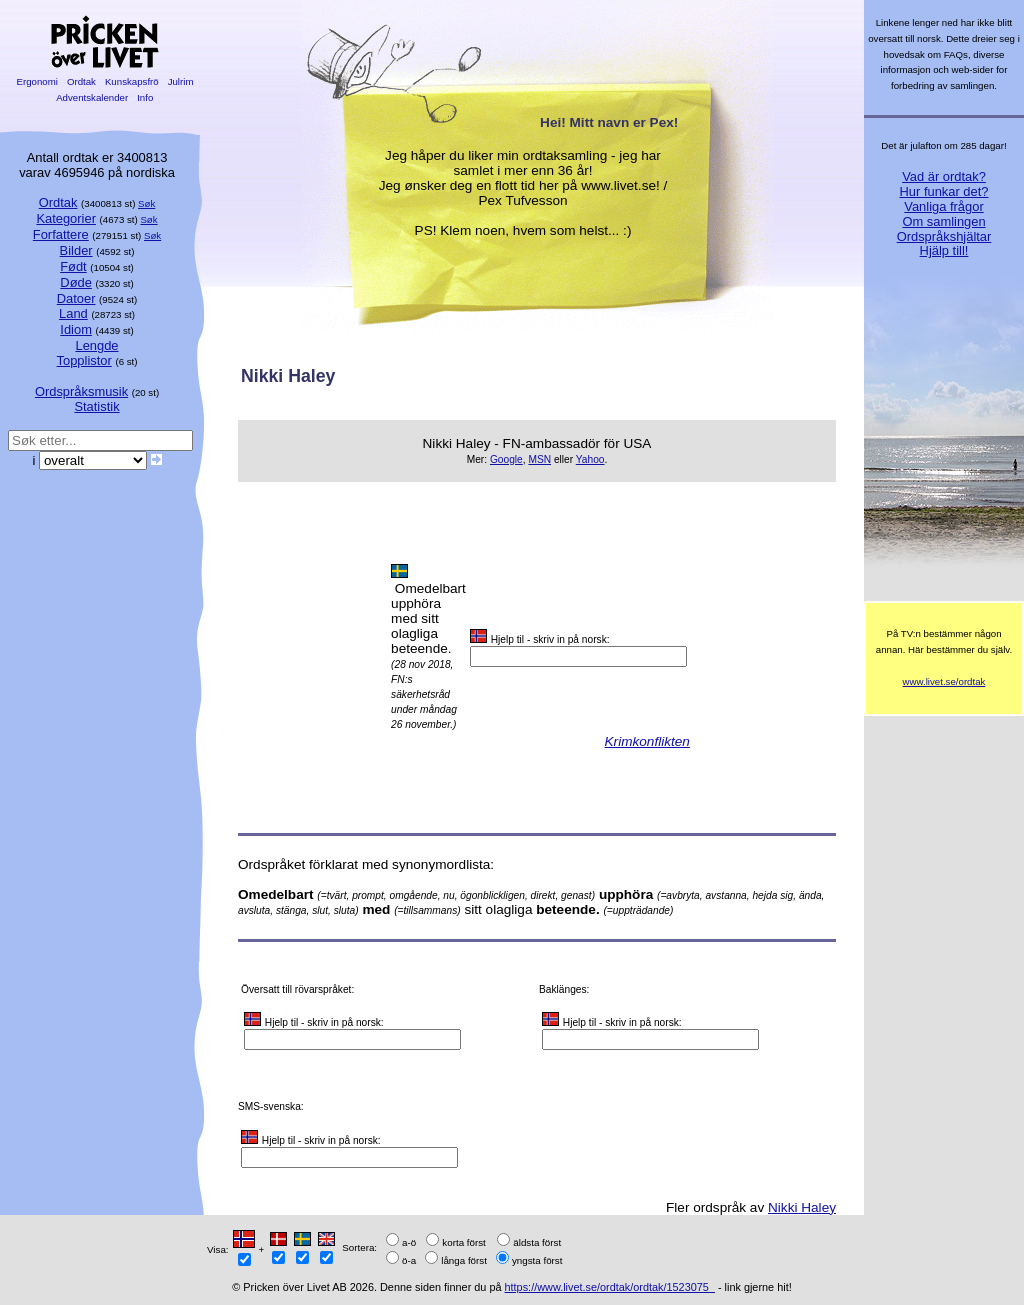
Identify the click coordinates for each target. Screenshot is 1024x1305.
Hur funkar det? (944, 191)
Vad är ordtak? (944, 176)
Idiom (76, 329)
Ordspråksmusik (81, 391)
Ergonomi (37, 81)
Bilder (76, 250)
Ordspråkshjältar (944, 236)
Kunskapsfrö (131, 81)
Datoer (76, 298)
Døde (76, 282)
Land (73, 313)
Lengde (96, 345)
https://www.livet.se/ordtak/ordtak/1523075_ (610, 1287)
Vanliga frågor (943, 206)
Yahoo (590, 459)
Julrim (180, 81)
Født (73, 266)
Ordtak (81, 81)
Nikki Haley (802, 1207)
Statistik (96, 406)
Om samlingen (943, 221)
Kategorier (66, 218)
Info (145, 97)
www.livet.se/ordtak (944, 681)
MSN (539, 459)
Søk (146, 203)
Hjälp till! (944, 250)
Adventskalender (92, 97)
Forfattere (61, 234)
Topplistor (84, 360)
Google (506, 459)
